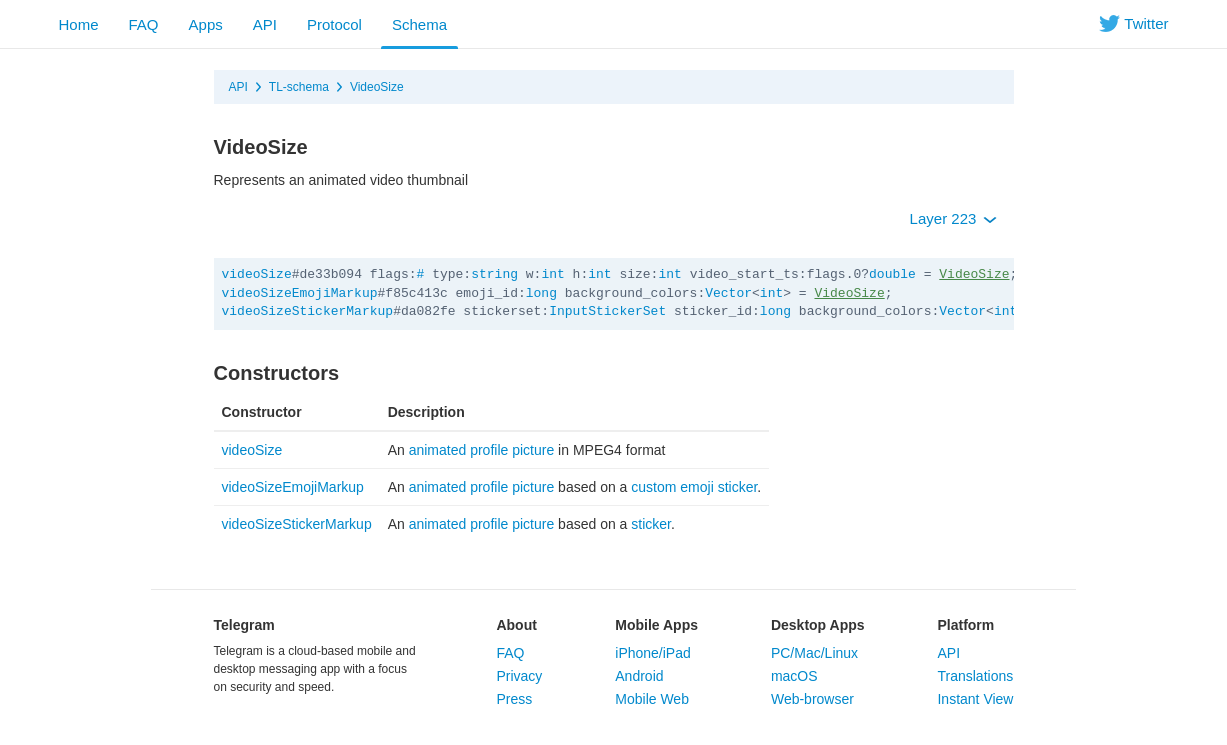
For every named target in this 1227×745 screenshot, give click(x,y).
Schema (419, 24)
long (541, 293)
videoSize (257, 274)
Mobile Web (652, 699)
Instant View (975, 699)
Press (514, 699)
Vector (728, 293)
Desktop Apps (818, 625)
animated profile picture (482, 450)
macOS (794, 676)
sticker (651, 524)
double (892, 274)
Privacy (519, 676)
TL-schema (299, 87)
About (516, 625)
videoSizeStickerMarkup (308, 311)
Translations (975, 676)
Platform (965, 625)
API (265, 24)
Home (79, 24)
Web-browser (812, 699)
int (552, 274)
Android (639, 676)
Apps (206, 24)
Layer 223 (953, 218)
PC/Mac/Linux (814, 653)
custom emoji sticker (694, 487)
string (494, 274)
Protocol (334, 24)
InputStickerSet (607, 311)
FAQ (144, 24)
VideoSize (377, 87)
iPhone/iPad (653, 653)
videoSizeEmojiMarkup (300, 293)
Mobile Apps (656, 625)
